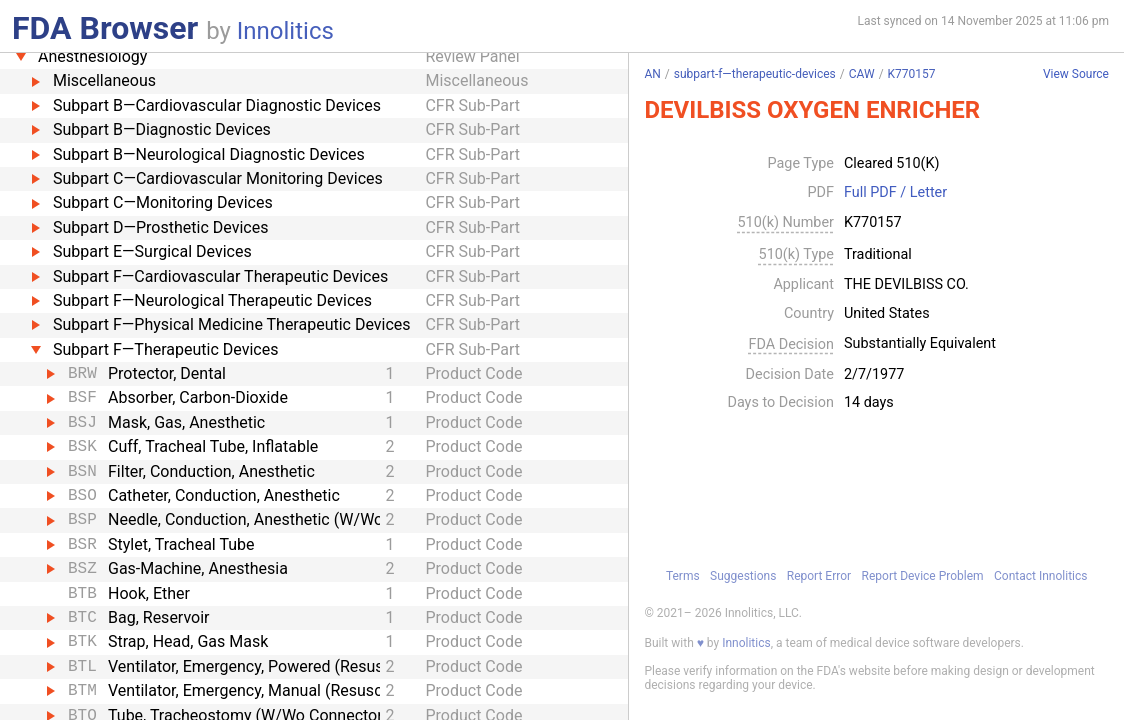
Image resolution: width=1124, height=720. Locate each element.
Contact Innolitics (1040, 576)
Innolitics (285, 31)
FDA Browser (105, 28)
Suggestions (743, 576)
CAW (862, 74)
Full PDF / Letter (895, 193)
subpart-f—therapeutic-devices (755, 74)
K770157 (912, 74)
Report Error (819, 576)
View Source (1076, 74)
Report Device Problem (923, 576)
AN (652, 74)
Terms (683, 576)
